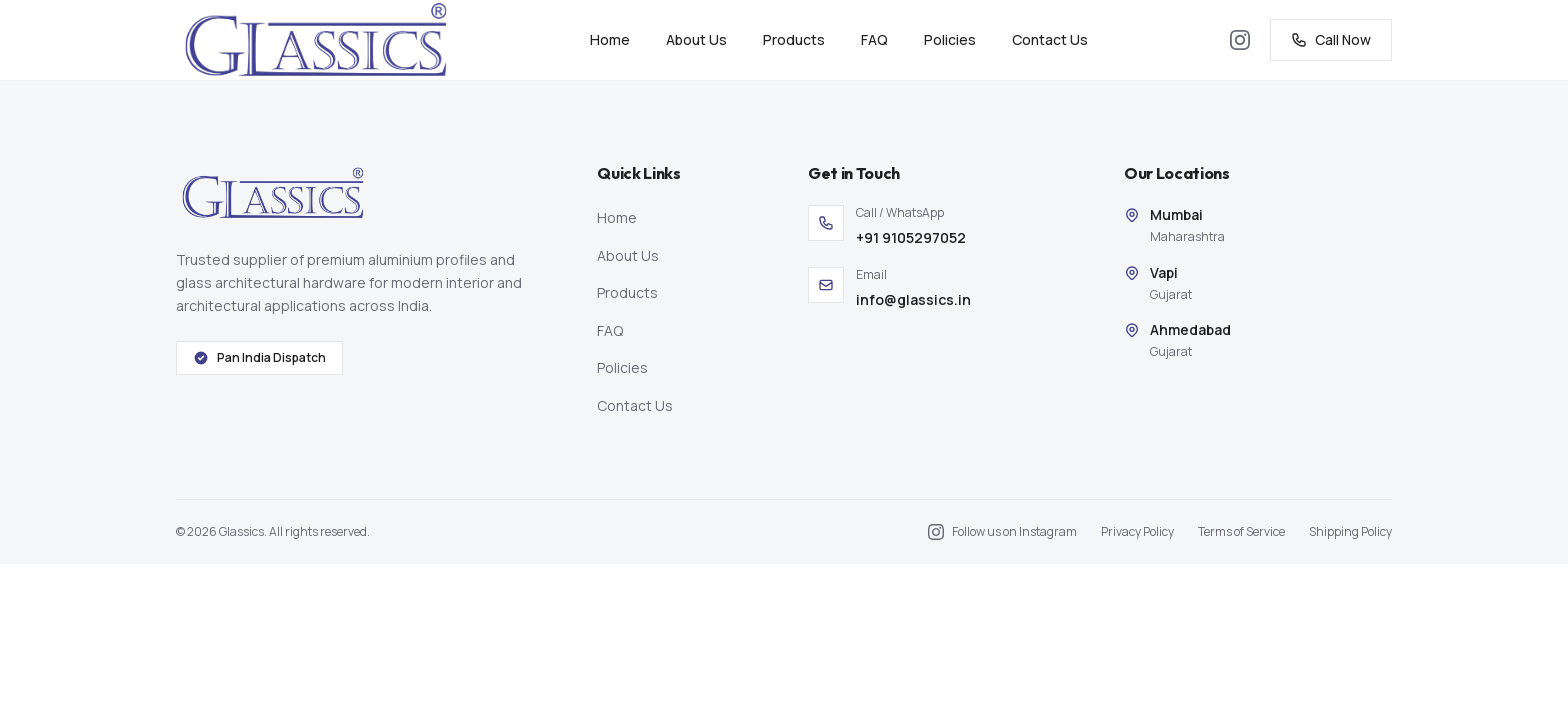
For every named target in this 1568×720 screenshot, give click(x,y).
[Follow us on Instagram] (1240, 40)
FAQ (874, 39)
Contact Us (1050, 39)
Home (610, 39)
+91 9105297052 (911, 237)
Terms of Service (1241, 532)
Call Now (1331, 39)
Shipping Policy (1350, 532)
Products (794, 39)
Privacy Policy (1137, 532)
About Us (696, 39)
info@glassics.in (913, 299)
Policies (950, 39)
